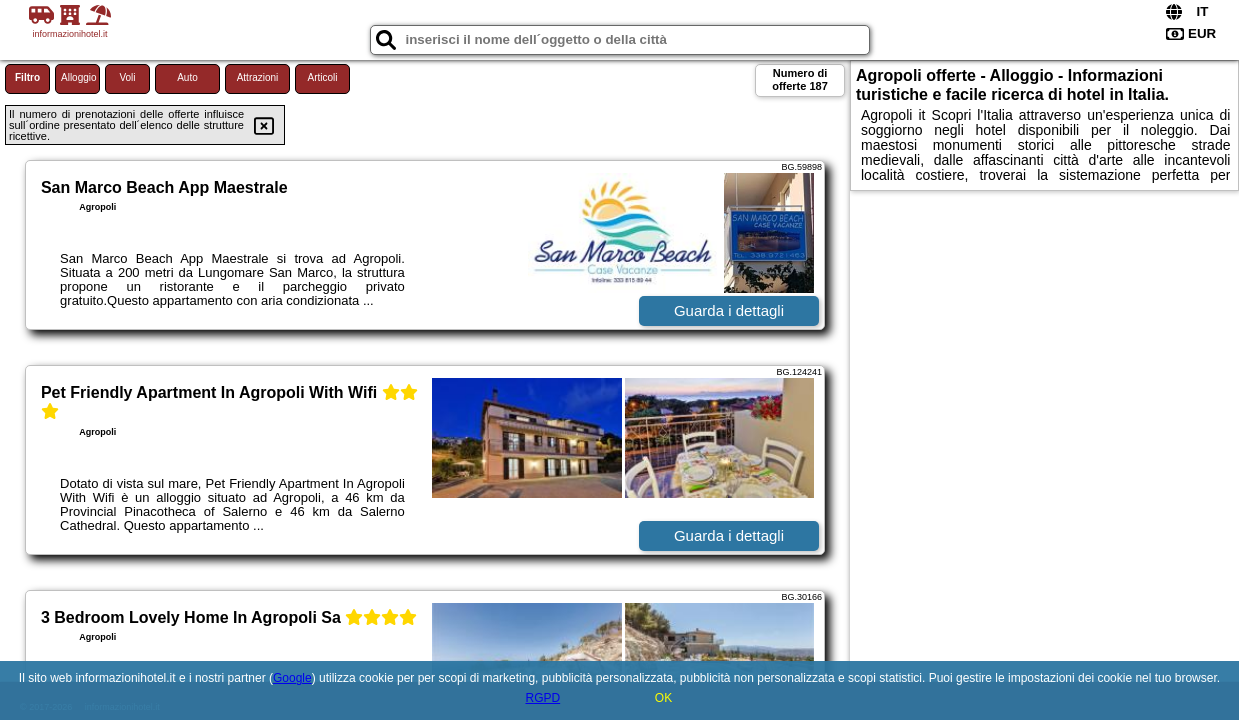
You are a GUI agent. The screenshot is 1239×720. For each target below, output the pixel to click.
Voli (127, 77)
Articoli (322, 77)
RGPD (542, 698)
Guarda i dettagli (729, 310)
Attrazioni (258, 77)
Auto (187, 77)
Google (292, 678)
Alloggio (79, 77)
